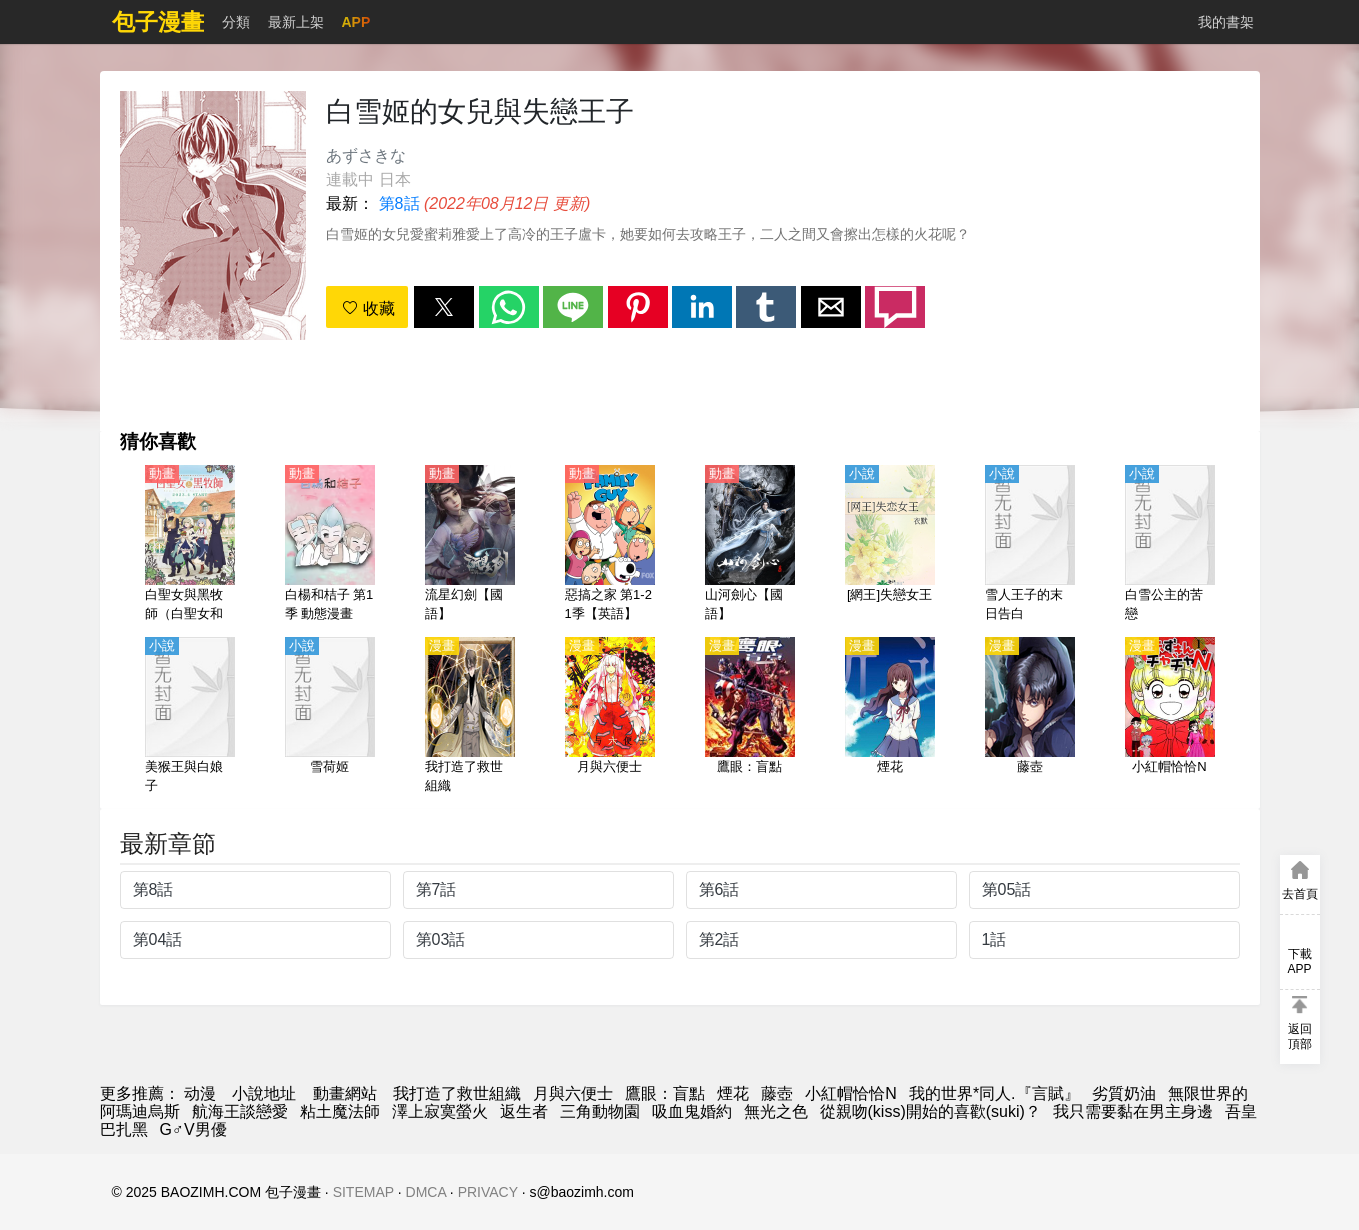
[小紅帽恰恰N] (1170, 717)
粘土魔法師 (340, 1111)
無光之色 (776, 1111)
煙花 (733, 1093)
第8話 (399, 203)
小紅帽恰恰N (851, 1093)
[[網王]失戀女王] (890, 545)
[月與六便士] (610, 717)
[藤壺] (1030, 717)
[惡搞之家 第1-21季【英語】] (610, 545)
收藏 (368, 308)
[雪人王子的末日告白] (1030, 545)
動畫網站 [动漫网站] (345, 1093)
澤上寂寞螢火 (440, 1111)
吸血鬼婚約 (692, 1111)
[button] (444, 307)
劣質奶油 (1124, 1093)
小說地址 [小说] (264, 1093)
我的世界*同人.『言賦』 (994, 1093)
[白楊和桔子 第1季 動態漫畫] (330, 545)
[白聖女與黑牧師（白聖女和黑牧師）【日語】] (190, 545)
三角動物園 (600, 1111)
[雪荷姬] (330, 717)
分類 (236, 22)
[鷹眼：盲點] (750, 717)
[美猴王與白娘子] (190, 717)
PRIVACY (488, 1192)
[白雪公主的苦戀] (1170, 545)
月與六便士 (573, 1093)
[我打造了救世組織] (470, 717)
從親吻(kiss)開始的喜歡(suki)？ (930, 1111)
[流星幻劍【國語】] (470, 545)
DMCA (426, 1192)
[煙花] (890, 717)
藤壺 (777, 1093)
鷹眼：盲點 (665, 1093)
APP (356, 22)
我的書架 (1226, 22)
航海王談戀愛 (240, 1111)
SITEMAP (363, 1192)
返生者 (524, 1111)
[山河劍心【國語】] (750, 545)
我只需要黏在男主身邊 (1133, 1111)
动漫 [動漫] (200, 1093)
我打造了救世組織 (457, 1093)
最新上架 (296, 22)
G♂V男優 (193, 1129)
